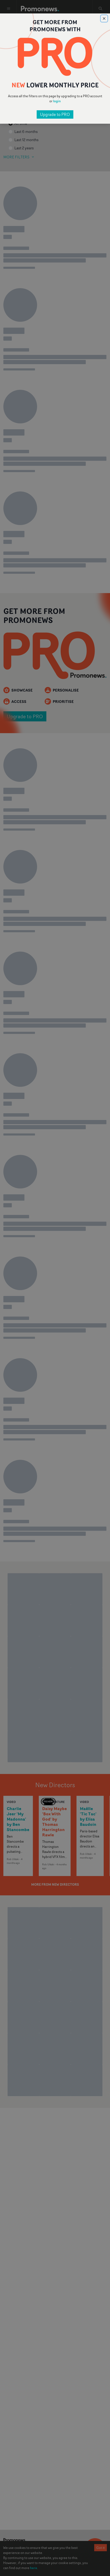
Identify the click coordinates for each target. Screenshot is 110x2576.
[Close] (104, 18)
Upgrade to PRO (55, 114)
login (57, 101)
